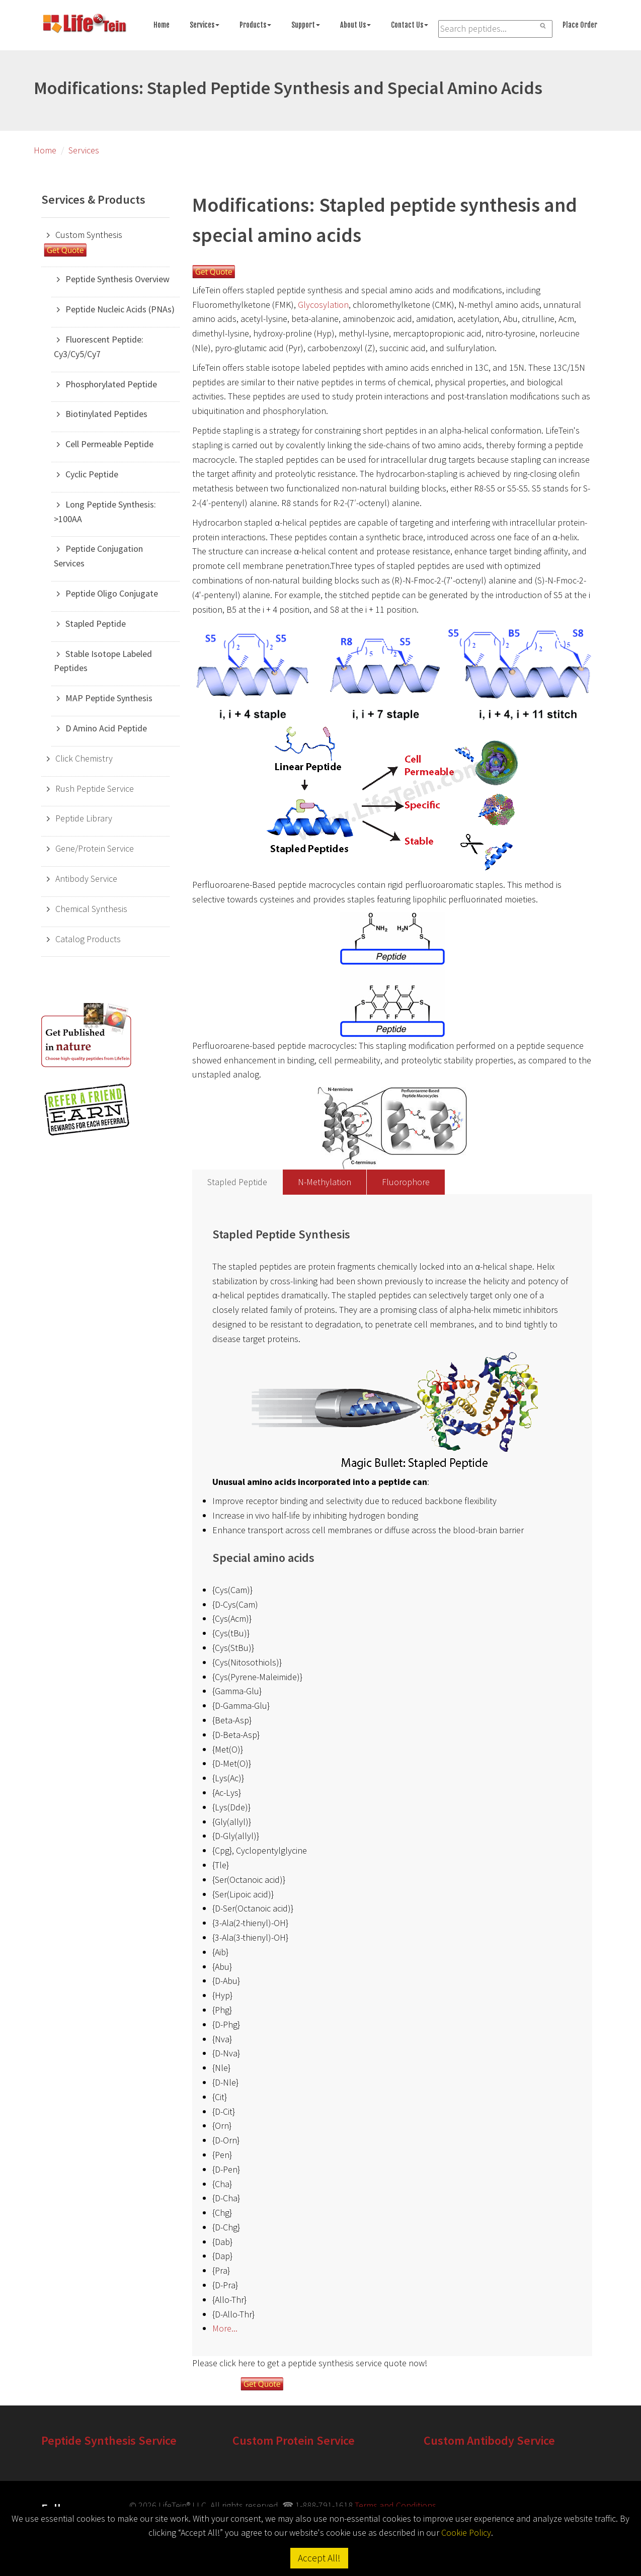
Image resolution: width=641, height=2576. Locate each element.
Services (204, 25)
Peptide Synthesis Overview (117, 279)
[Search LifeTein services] (495, 29)
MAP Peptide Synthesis (108, 698)
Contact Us (409, 25)
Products (255, 25)
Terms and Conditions (395, 2505)
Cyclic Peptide (91, 474)
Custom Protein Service (293, 2440)
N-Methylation (324, 1182)
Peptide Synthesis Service (109, 2440)
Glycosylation (323, 304)
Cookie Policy (466, 2532)
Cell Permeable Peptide (109, 444)
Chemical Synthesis (91, 909)
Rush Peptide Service (94, 788)
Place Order (580, 25)
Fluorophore (406, 1182)
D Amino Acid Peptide (106, 728)
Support (305, 25)
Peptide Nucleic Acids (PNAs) (120, 309)
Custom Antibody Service (489, 2440)
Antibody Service (86, 878)
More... (224, 2328)
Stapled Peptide (95, 623)
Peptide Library (83, 818)
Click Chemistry (84, 758)
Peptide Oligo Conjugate (111, 593)
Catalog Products (88, 939)
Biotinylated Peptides (106, 414)
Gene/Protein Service (94, 848)
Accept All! (319, 2558)
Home (161, 25)
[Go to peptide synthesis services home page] (84, 25)
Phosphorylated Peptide (111, 384)
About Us (355, 25)
